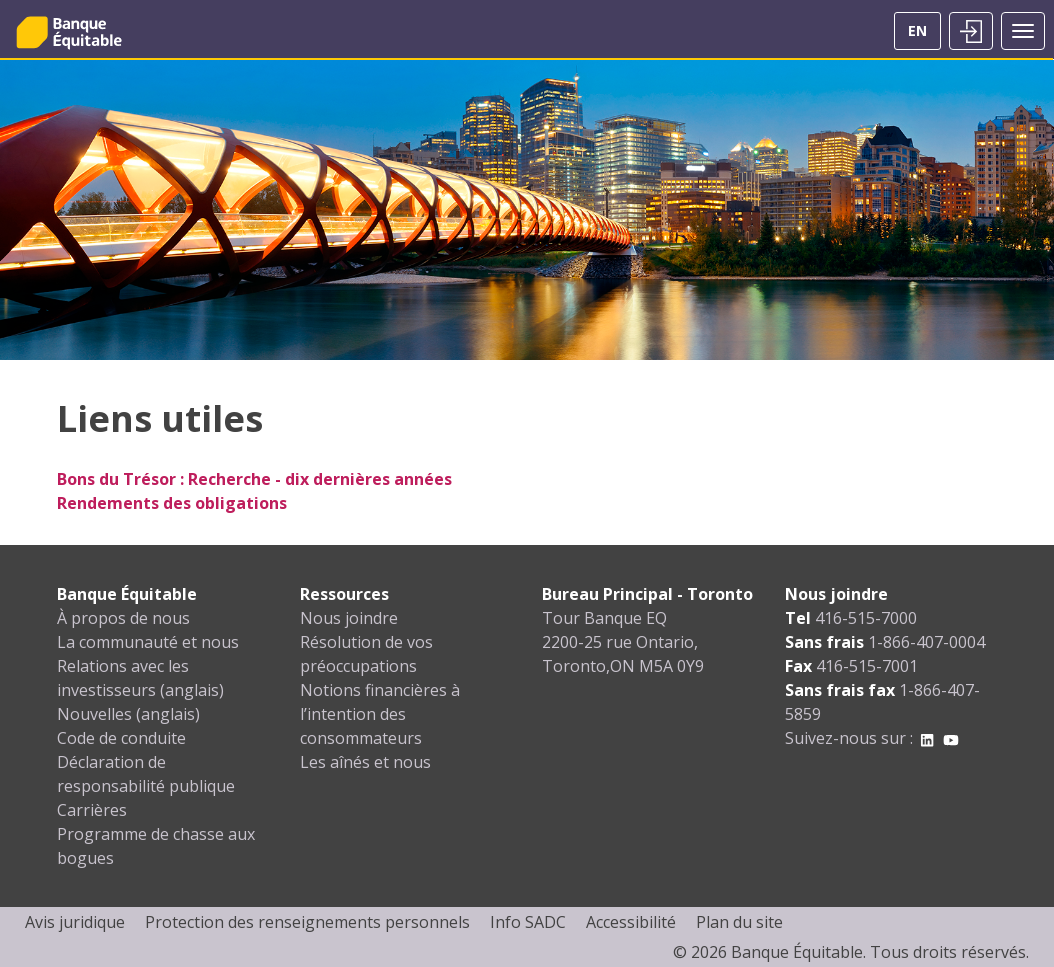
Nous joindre (349, 618)
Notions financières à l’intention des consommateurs (380, 714)
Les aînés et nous (365, 762)
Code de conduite (121, 738)
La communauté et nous (148, 642)
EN (917, 30)
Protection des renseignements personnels (307, 922)
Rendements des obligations (172, 503)
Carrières (92, 810)
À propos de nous (123, 618)
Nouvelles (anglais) (128, 714)
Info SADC (528, 922)
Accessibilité (631, 922)
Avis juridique (75, 922)
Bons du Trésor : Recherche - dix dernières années (254, 479)
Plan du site (739, 922)
